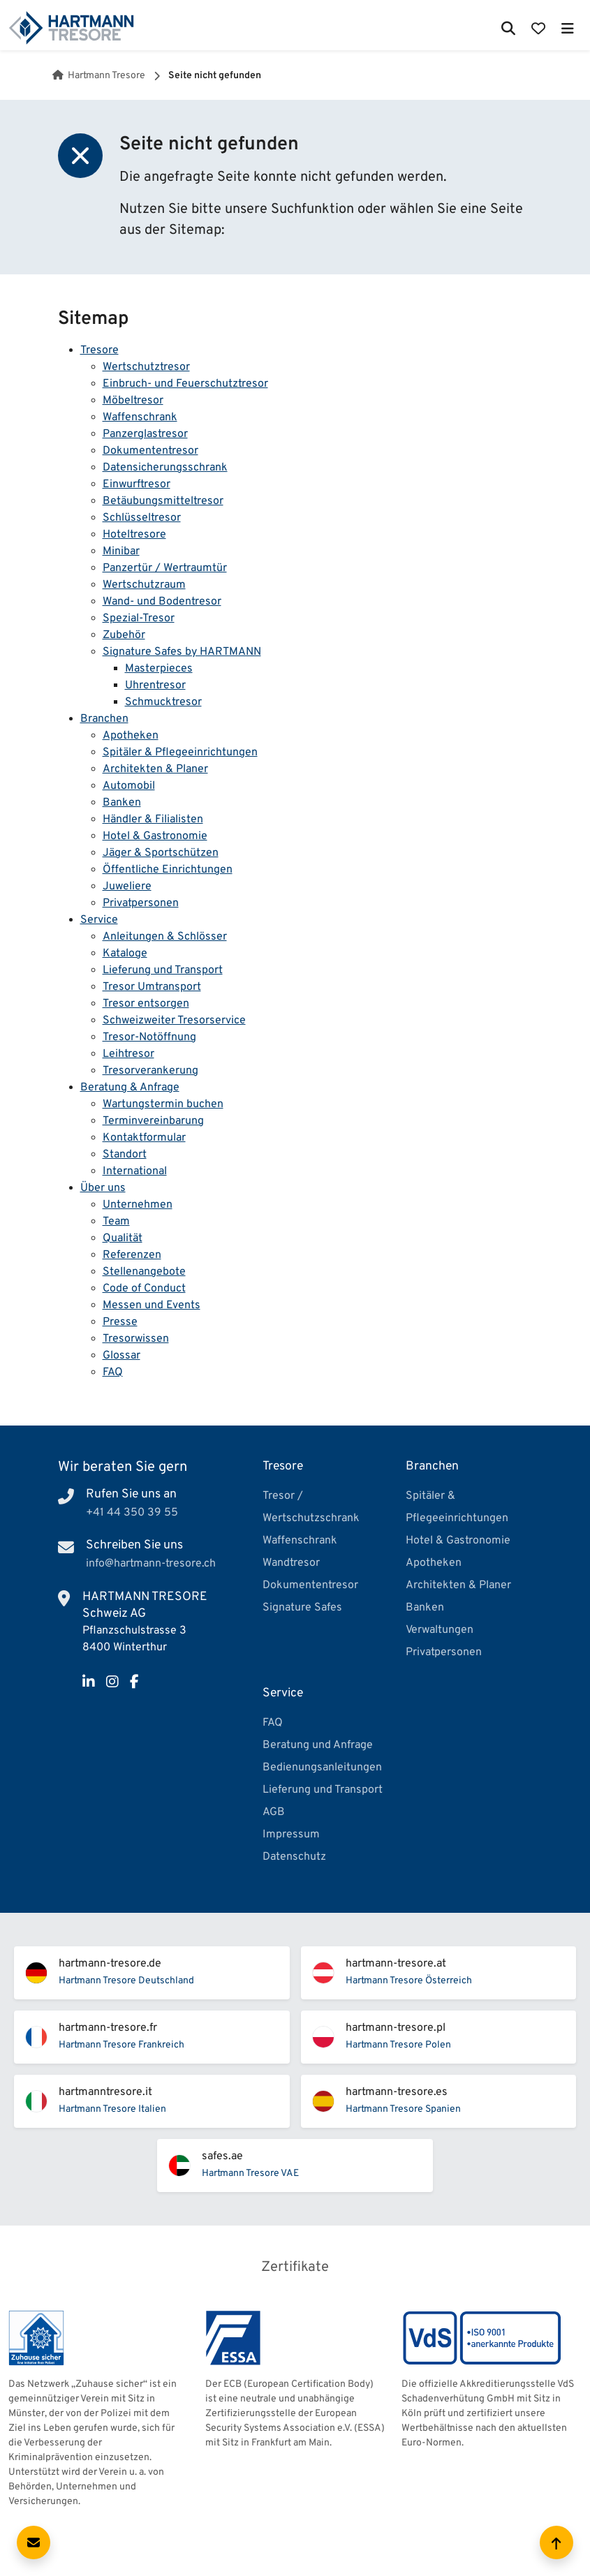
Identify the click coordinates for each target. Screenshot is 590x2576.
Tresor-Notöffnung (149, 1037)
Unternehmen (137, 1205)
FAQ (113, 1372)
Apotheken (130, 736)
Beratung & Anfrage (129, 1088)
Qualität (122, 1238)
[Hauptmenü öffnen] (567, 27)
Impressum (291, 1835)
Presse (120, 1322)
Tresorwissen (136, 1339)
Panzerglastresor (145, 434)
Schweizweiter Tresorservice (174, 1021)
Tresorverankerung (150, 1071)
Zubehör (124, 635)
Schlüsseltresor (142, 518)
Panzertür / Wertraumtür (165, 568)
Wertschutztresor (146, 367)
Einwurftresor (136, 484)
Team (116, 1222)
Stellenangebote (144, 1272)
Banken (122, 803)
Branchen (104, 719)
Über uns (103, 1188)
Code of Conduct (144, 1289)
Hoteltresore (134, 535)
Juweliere (127, 887)
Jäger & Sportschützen (161, 853)
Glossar (121, 1356)
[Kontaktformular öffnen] (33, 2542)
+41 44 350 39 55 (132, 1513)
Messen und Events (151, 1305)
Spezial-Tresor (139, 619)
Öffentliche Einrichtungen (168, 870)
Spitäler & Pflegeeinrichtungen (180, 753)
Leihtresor (128, 1054)
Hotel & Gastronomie (155, 836)
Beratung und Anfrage (318, 1745)
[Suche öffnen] (509, 27)
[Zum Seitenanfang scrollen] (556, 2542)
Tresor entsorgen (146, 1004)
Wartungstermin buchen (163, 1104)
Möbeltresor (133, 401)
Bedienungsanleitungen (322, 1768)
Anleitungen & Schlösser (165, 937)
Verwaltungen (439, 1630)
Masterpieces (159, 669)
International (135, 1171)
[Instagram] (112, 1683)
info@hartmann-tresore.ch (151, 1564)
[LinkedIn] (88, 1683)
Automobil (129, 786)
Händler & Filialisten (153, 820)
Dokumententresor (150, 451)
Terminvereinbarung (153, 1121)
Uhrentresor (155, 686)
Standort (125, 1155)
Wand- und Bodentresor (162, 602)
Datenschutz (294, 1857)
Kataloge (125, 954)
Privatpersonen (141, 903)
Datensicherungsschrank (165, 468)
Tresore (99, 350)
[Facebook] (134, 1683)
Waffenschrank (140, 417)
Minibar (121, 551)
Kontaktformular (144, 1138)
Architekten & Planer (155, 769)
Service (99, 920)
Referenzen (132, 1255)
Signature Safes (302, 1608)
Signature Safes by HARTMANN (182, 652)
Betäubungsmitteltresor (163, 501)
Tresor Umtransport (152, 987)
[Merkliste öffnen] (538, 27)
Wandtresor (291, 1563)
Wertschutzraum (144, 585)
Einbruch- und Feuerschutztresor (185, 384)
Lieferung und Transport (163, 970)
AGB (274, 1812)
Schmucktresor (163, 702)
